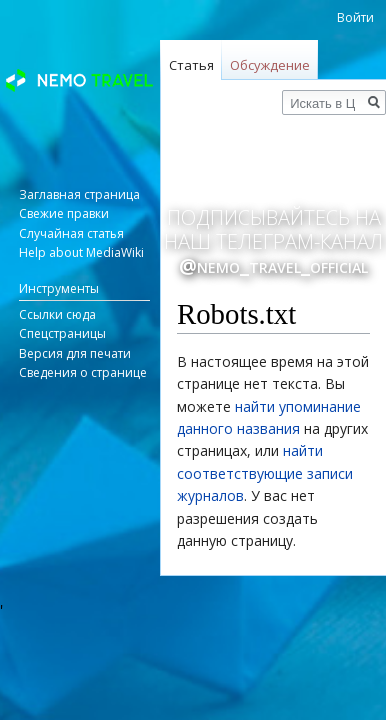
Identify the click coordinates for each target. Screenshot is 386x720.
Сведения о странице (83, 372)
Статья (191, 65)
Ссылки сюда (57, 314)
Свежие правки (64, 213)
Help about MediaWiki (81, 252)
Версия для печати (75, 353)
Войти (355, 17)
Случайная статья (71, 233)
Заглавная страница (79, 194)
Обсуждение (270, 65)
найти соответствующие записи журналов (265, 473)
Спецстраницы (62, 333)
